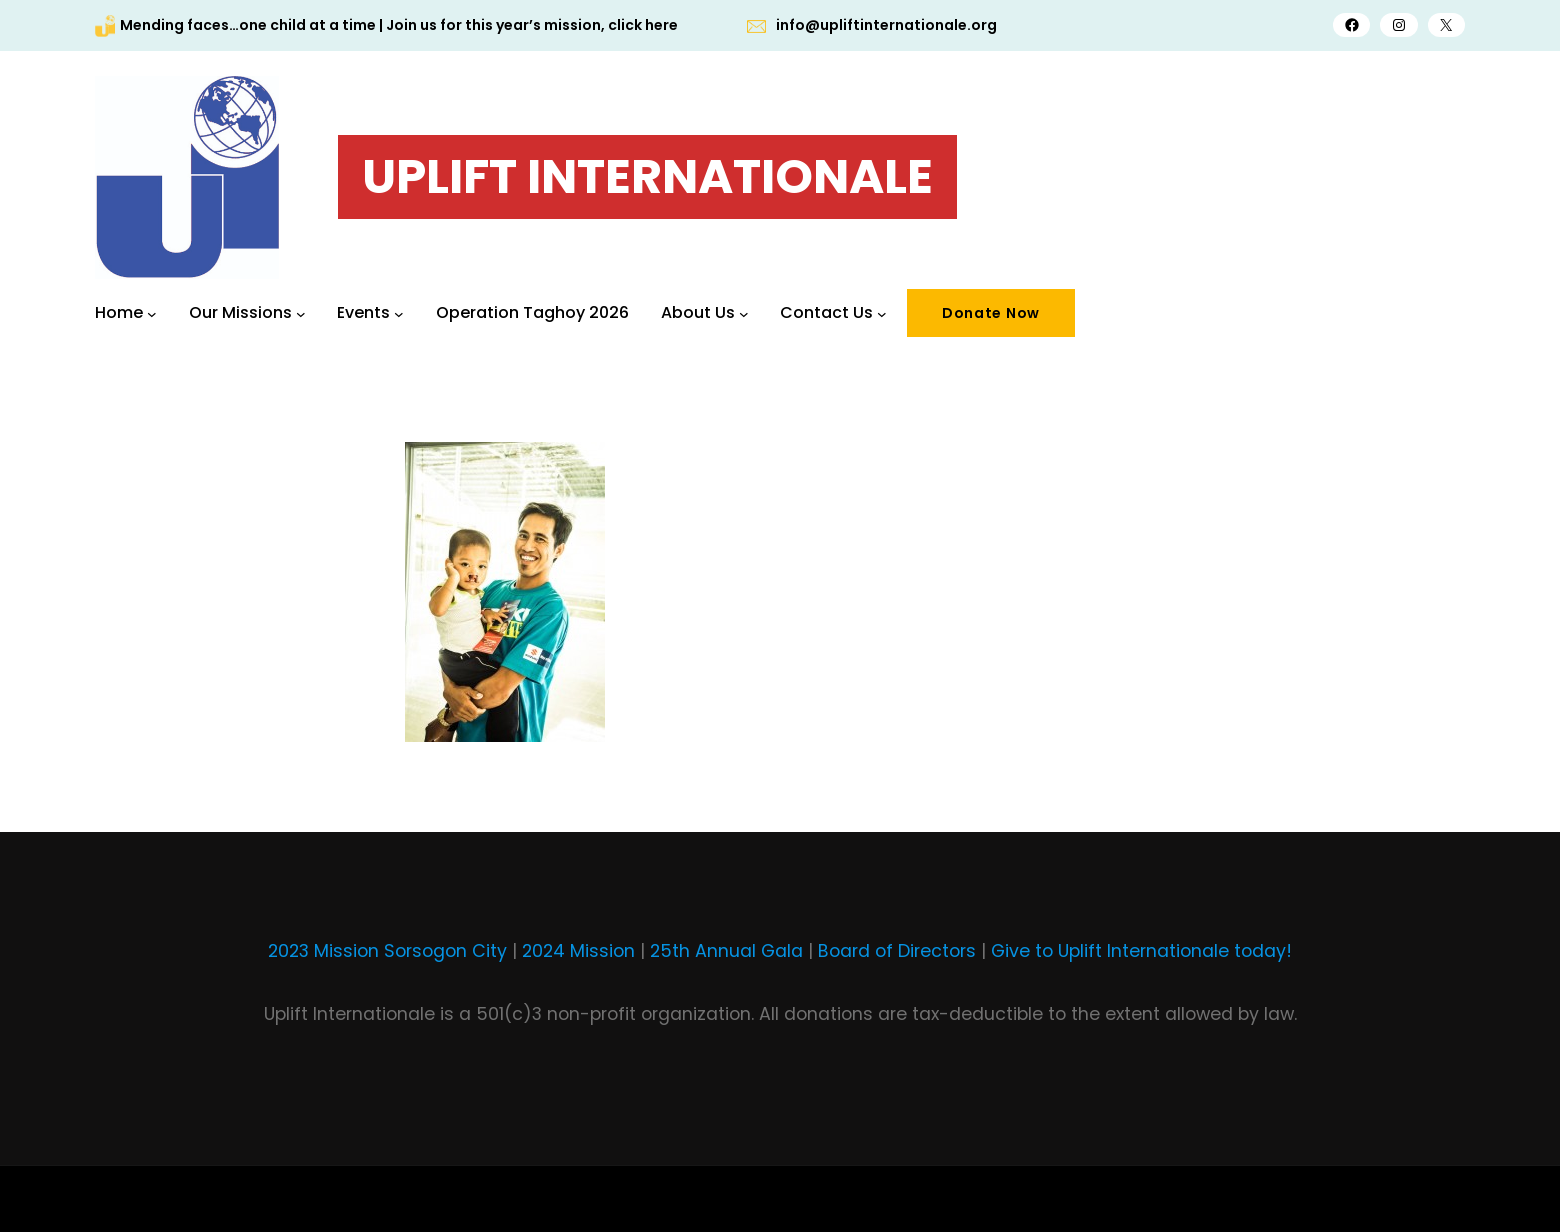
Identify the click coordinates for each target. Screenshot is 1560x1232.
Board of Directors (897, 951)
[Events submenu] (399, 313)
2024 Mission (578, 951)
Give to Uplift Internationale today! (1141, 951)
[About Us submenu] (744, 313)
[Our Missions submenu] (301, 313)
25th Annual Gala (726, 951)
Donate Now (991, 313)
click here (643, 25)
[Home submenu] (152, 313)
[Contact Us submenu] (882, 313)
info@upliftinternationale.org (886, 25)
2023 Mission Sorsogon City (387, 951)
